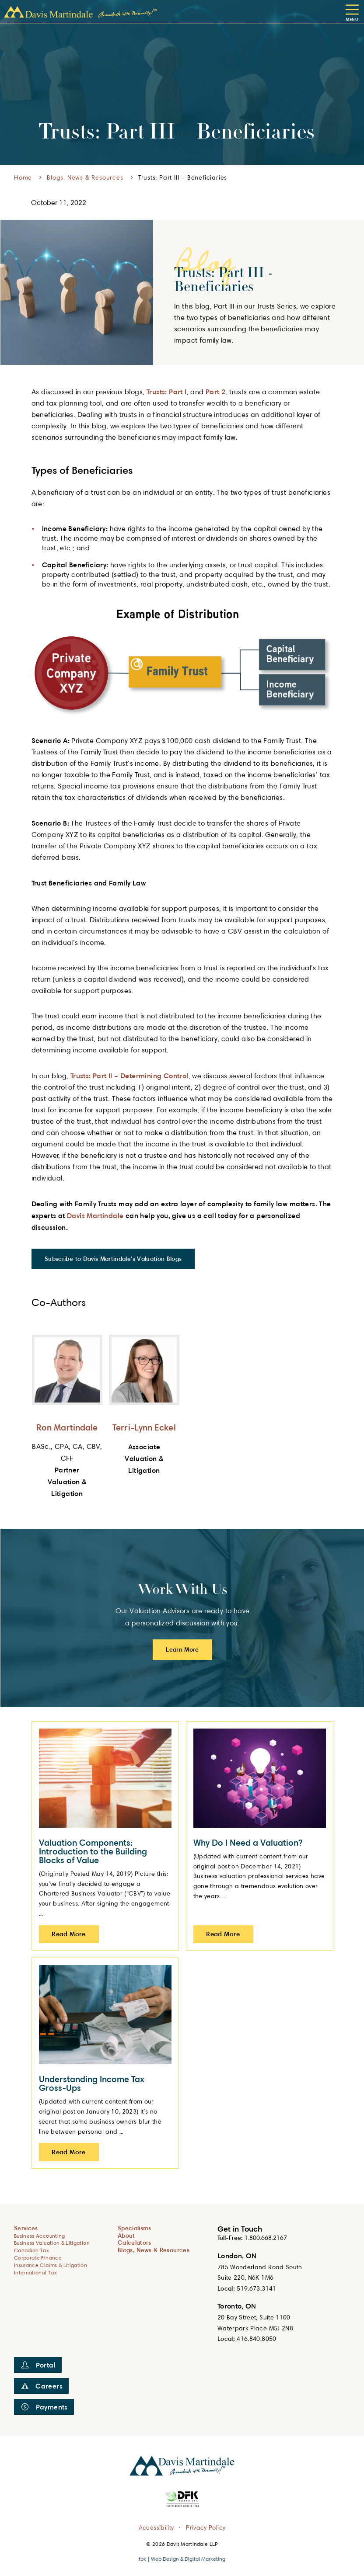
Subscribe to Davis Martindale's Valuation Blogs (113, 1258)
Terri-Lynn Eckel (143, 1427)
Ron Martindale (67, 1427)
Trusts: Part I (167, 391)
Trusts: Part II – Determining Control (129, 1075)
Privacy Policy (205, 2527)
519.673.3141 (256, 2288)
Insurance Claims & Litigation (50, 2265)
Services (26, 2228)
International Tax (35, 2272)
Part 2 (215, 391)
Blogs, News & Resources (85, 177)
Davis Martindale (95, 1215)
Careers (42, 2386)
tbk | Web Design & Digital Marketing (182, 2558)
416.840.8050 (256, 2338)
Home (23, 177)
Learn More (182, 1649)
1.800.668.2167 (266, 2237)
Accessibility (156, 2527)
